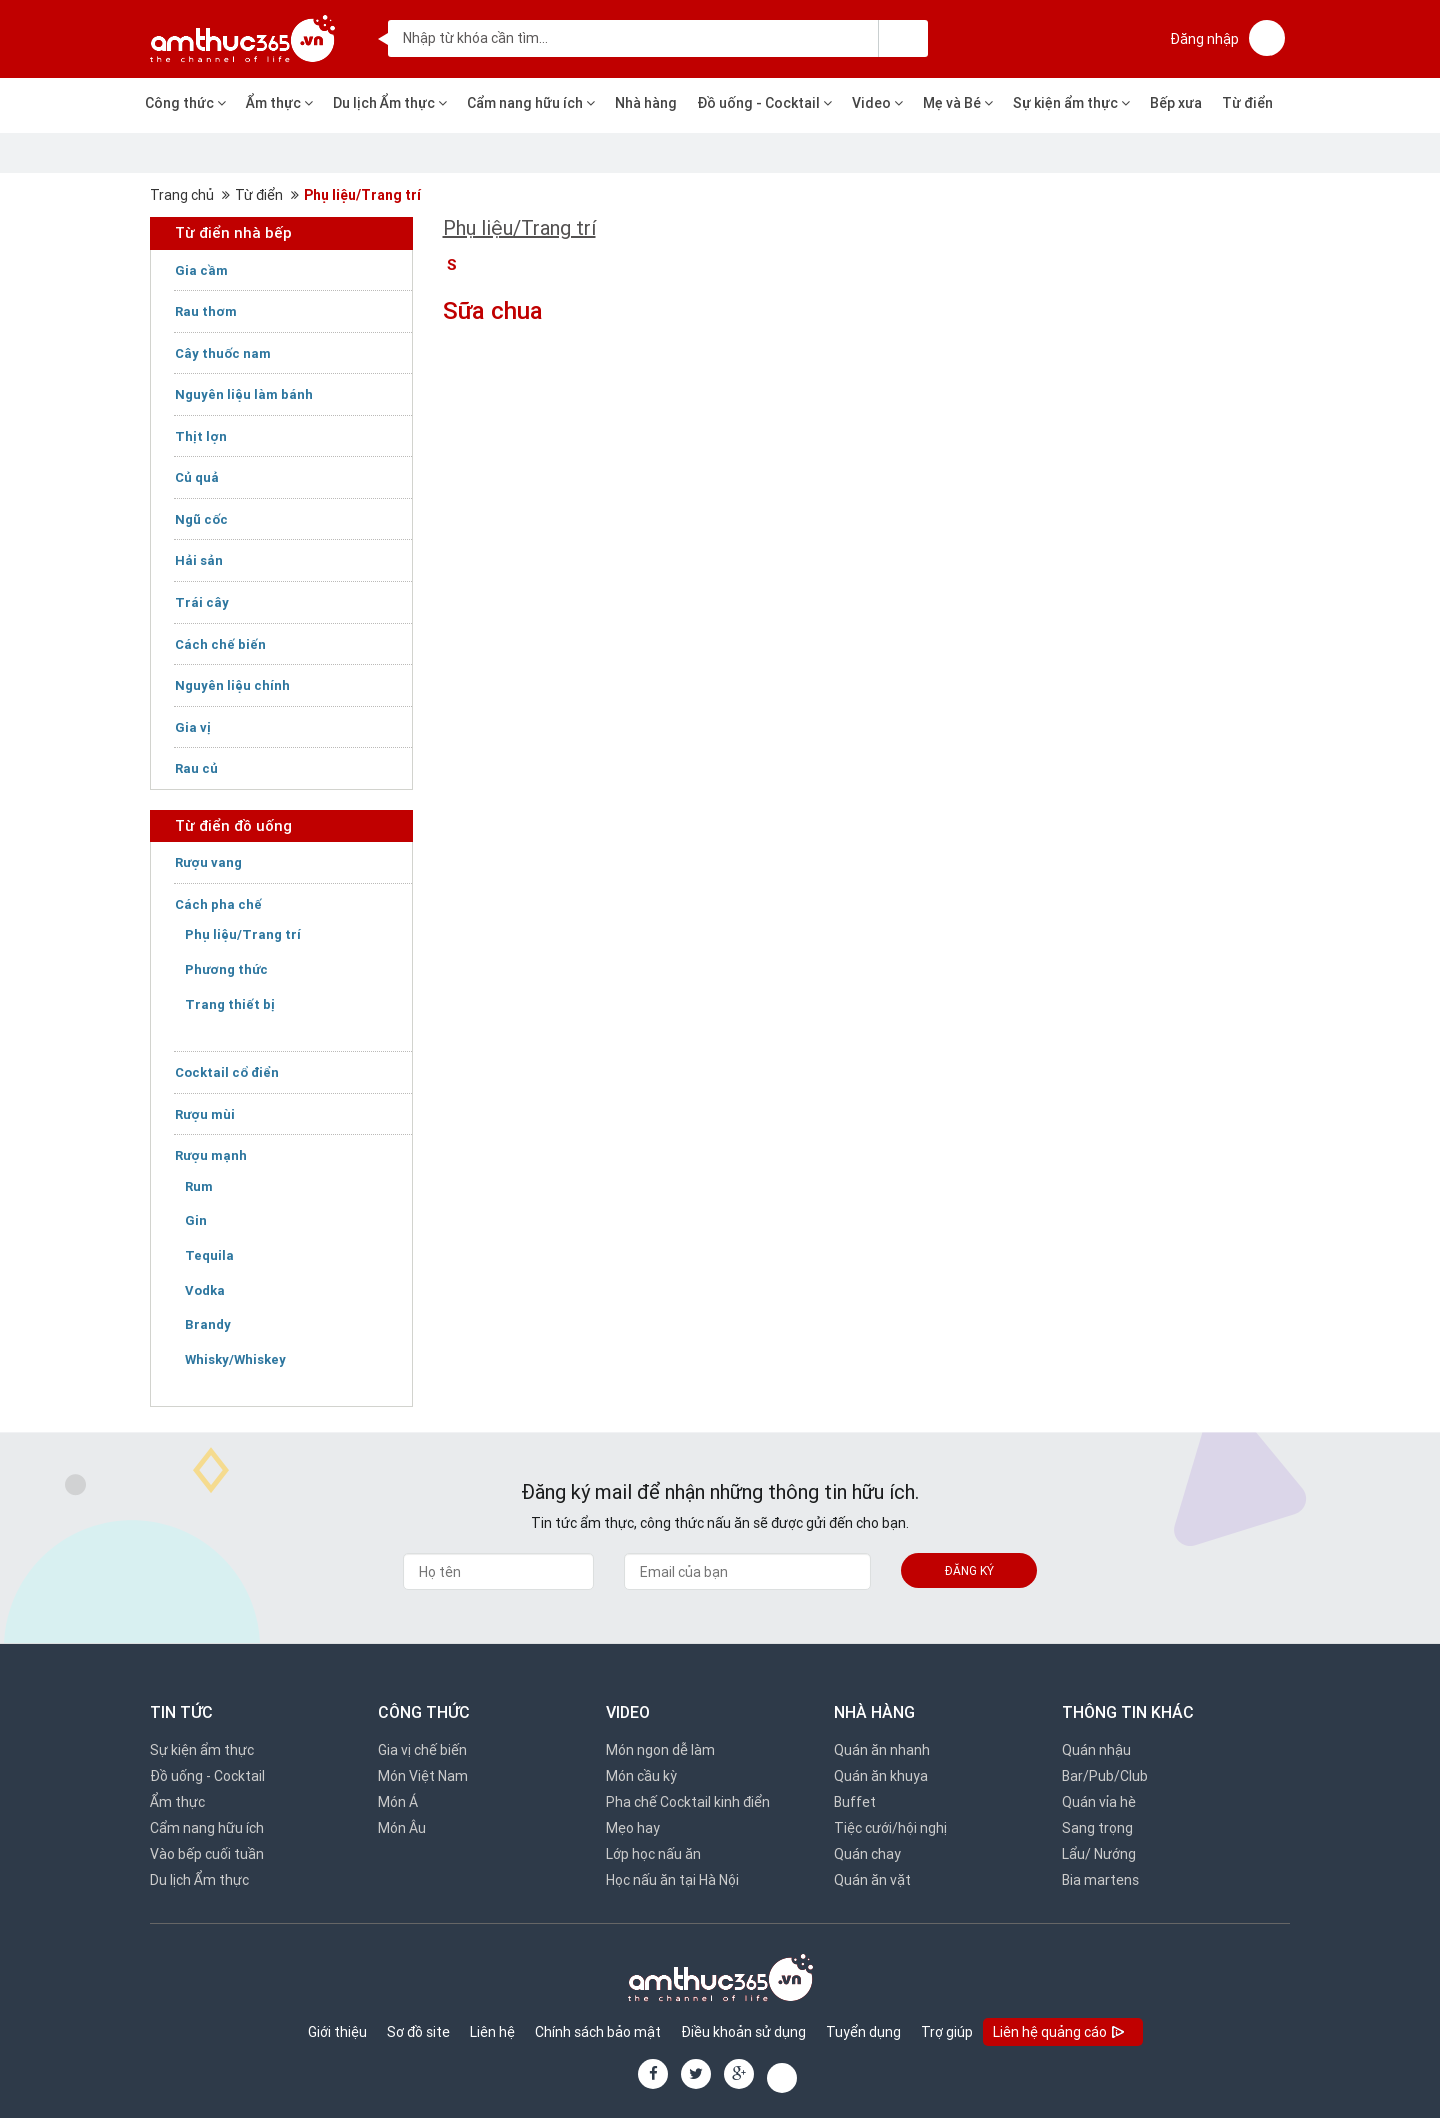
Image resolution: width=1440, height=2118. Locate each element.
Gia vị (193, 727)
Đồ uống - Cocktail (764, 103)
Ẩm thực (279, 103)
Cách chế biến (220, 644)
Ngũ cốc (201, 519)
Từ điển (1247, 103)
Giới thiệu (337, 2032)
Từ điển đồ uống (233, 825)
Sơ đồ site (418, 2032)
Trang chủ (182, 195)
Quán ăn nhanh (882, 1750)
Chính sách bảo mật (598, 2032)
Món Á (398, 1802)
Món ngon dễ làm (660, 1750)
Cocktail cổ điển (227, 1072)
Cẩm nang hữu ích (531, 103)
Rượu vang (208, 862)
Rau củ (196, 768)
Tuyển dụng (863, 2032)
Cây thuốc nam (223, 353)
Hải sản (199, 560)
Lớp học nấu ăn (653, 1854)
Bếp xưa (1176, 103)
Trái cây (202, 602)
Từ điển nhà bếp (233, 232)
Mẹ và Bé (958, 103)
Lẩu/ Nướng (1099, 1854)
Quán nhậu (1096, 1750)
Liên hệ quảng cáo (1060, 2033)
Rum (199, 1186)
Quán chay (867, 1854)
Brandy (208, 1324)
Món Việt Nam (423, 1776)
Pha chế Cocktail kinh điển (688, 1802)
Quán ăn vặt (872, 1880)
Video (877, 103)
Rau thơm (206, 311)
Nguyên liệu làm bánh (244, 394)
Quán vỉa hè (1099, 1802)
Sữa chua (493, 310)
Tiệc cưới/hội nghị (890, 1828)
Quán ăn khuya (881, 1776)
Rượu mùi (205, 1114)
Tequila (209, 1255)
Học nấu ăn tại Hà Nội (672, 1880)
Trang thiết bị (230, 1004)
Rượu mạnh (211, 1155)
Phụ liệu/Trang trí (362, 195)
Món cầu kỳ (641, 1776)
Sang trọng (1097, 1828)
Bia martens (1100, 1880)
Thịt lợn (201, 436)
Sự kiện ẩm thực (1071, 103)
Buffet (855, 1802)
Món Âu (402, 1828)
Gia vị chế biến (422, 1750)
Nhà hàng (646, 103)
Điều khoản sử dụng (743, 2032)
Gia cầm (201, 270)
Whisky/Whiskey (235, 1359)
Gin (196, 1220)
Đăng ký (969, 1570)
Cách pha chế (218, 904)
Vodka (205, 1290)
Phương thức (226, 969)
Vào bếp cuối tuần (207, 1854)
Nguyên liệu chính (232, 685)
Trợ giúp (947, 2032)
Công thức (185, 103)
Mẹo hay (633, 1828)
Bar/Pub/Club (1105, 1776)
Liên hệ (492, 2032)
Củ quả (197, 477)
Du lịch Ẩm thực (390, 103)
